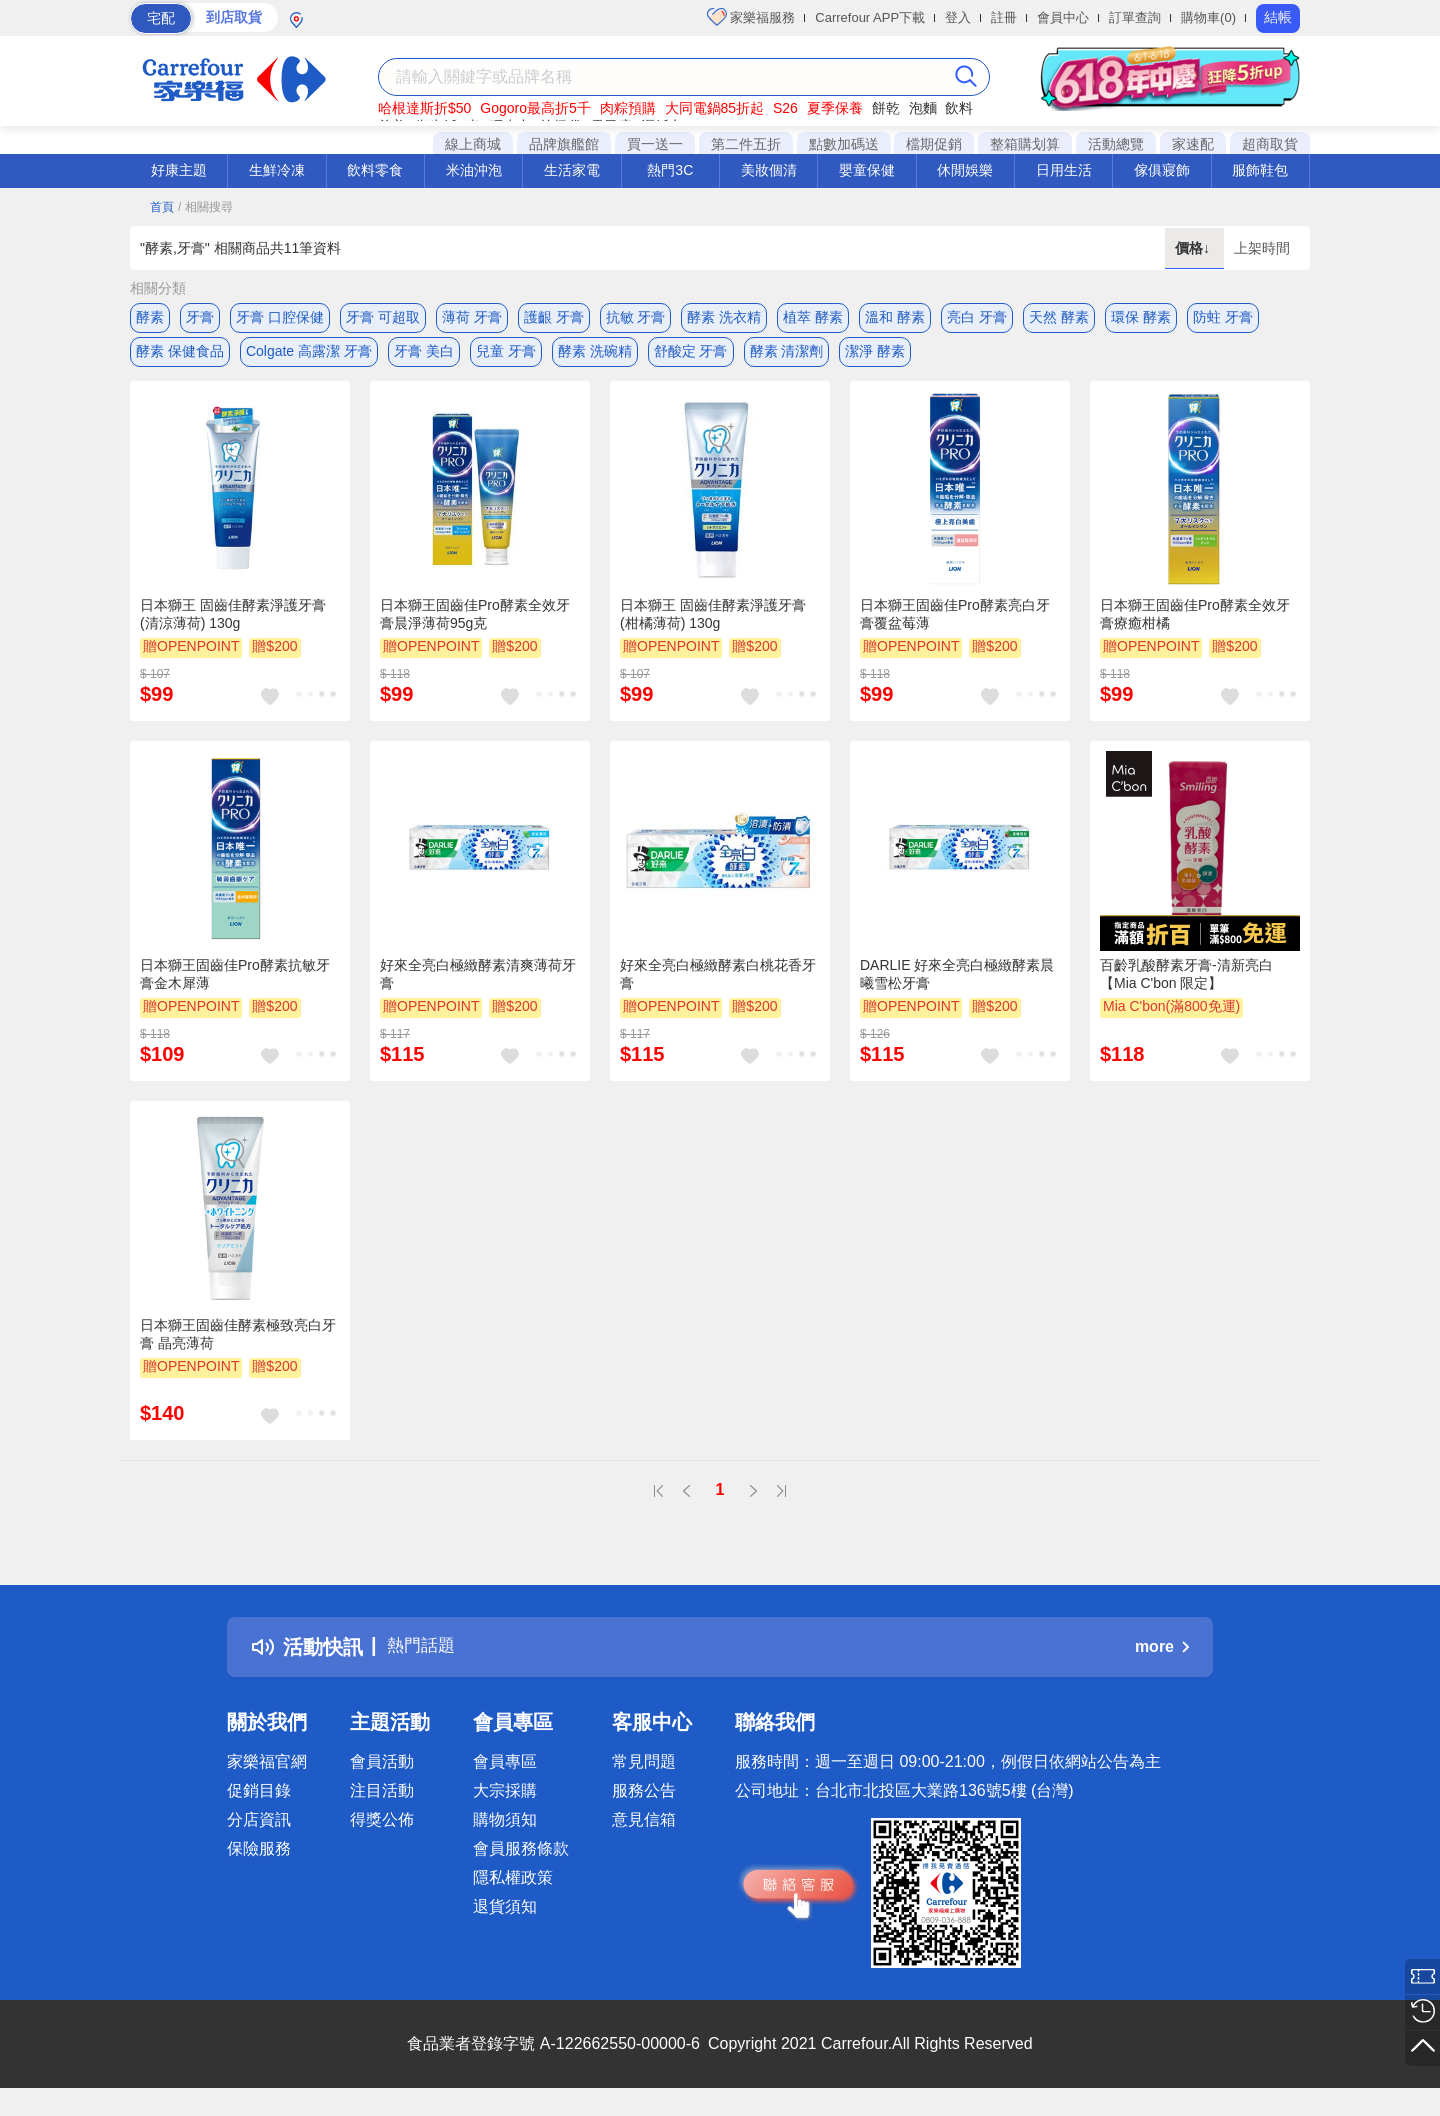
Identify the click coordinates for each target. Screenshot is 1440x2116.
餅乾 (886, 108)
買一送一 (655, 144)
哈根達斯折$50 (424, 108)
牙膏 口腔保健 (280, 317)
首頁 (162, 207)
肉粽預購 (628, 108)
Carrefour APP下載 (870, 17)
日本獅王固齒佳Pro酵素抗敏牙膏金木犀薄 (235, 986)
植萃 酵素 (813, 317)
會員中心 (1063, 17)
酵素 (150, 317)
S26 (785, 108)
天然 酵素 (1059, 317)
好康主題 (179, 170)
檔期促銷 (934, 144)
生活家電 (572, 170)
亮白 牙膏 (977, 317)
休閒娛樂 (965, 170)
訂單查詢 (1135, 17)
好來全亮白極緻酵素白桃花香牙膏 (718, 986)
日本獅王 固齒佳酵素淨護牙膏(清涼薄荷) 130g (233, 626)
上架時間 (1262, 248)
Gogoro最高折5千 (535, 108)
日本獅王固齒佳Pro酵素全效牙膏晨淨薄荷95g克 (475, 626)
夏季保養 (835, 108)
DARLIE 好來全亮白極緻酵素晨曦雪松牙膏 (957, 986)
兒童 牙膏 (506, 357)
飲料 (959, 108)
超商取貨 (1270, 144)
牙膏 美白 (424, 357)
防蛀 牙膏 (1223, 317)
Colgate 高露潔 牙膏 (309, 357)
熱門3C (670, 170)
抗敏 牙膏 (636, 317)
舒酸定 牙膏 (691, 357)
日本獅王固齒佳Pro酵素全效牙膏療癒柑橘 (1195, 626)
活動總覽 (1116, 144)
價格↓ (1194, 248)
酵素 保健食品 (180, 357)
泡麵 (923, 108)
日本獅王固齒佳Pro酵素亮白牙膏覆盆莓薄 (955, 626)
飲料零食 (375, 170)
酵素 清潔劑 (787, 357)
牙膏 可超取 (383, 317)
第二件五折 (746, 144)
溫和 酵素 (895, 317)
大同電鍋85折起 (715, 108)
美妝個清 (769, 170)
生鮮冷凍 (277, 170)
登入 (958, 17)
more (1162, 1658)
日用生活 (1064, 170)
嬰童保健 (867, 170)
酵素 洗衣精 (724, 317)
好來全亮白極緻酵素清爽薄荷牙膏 (478, 986)
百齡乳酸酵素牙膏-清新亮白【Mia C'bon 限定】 (1186, 986)
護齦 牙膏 (554, 317)
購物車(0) (1208, 17)
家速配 (1193, 144)
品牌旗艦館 (564, 144)
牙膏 (200, 317)
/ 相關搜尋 (205, 207)
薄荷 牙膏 (472, 317)
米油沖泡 (474, 170)
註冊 (1004, 17)
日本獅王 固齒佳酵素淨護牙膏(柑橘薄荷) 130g (713, 626)
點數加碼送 (844, 144)
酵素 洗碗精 (595, 357)
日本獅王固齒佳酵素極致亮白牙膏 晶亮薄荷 (238, 1345)
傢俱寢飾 (1162, 170)
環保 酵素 (1141, 317)
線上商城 (473, 144)
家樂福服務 (751, 17)
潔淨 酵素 (875, 357)
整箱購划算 (1025, 144)
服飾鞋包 (1260, 170)
